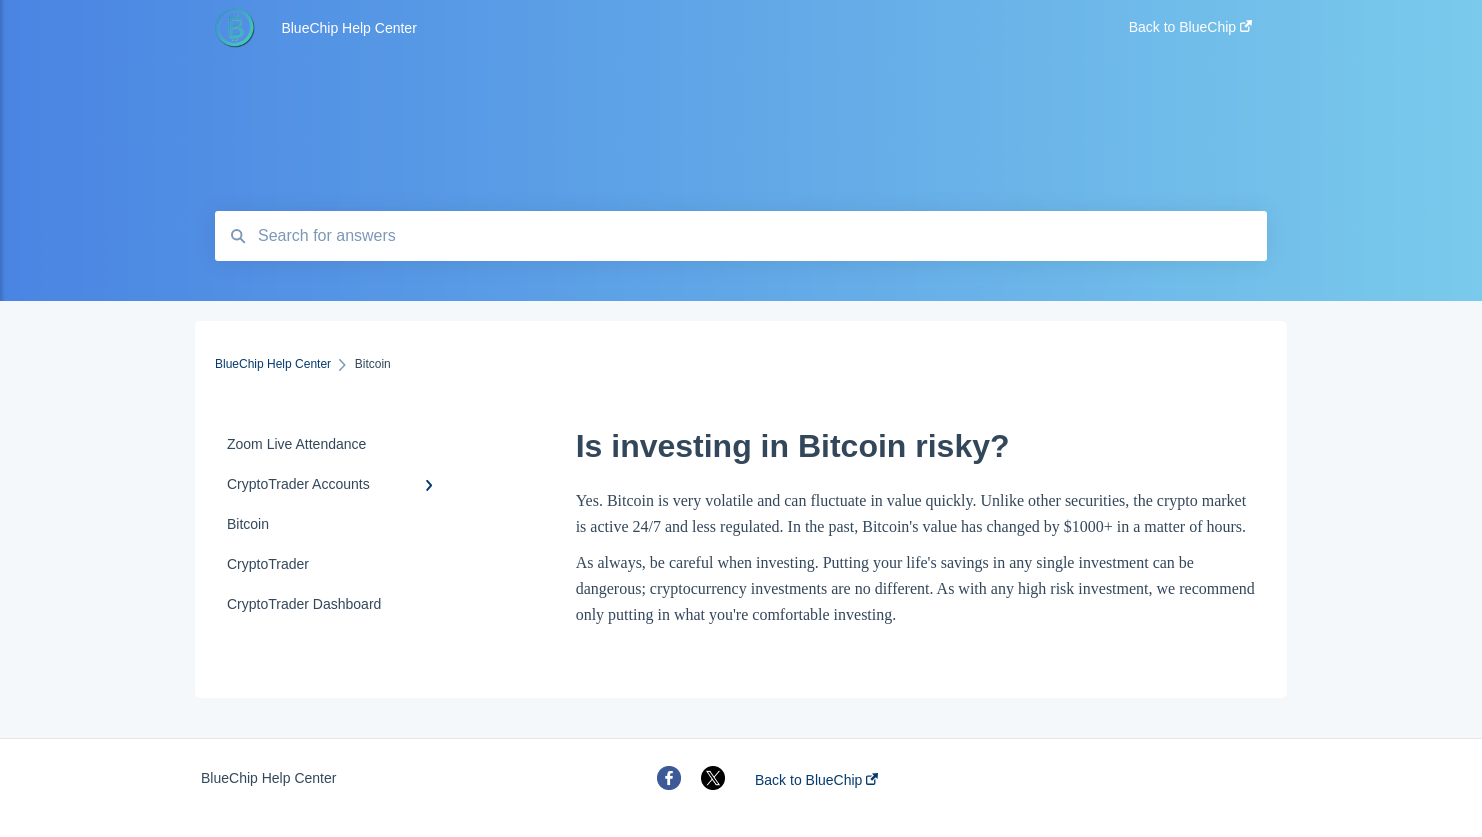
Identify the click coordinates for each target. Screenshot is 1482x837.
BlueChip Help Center (348, 28)
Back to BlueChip (816, 780)
